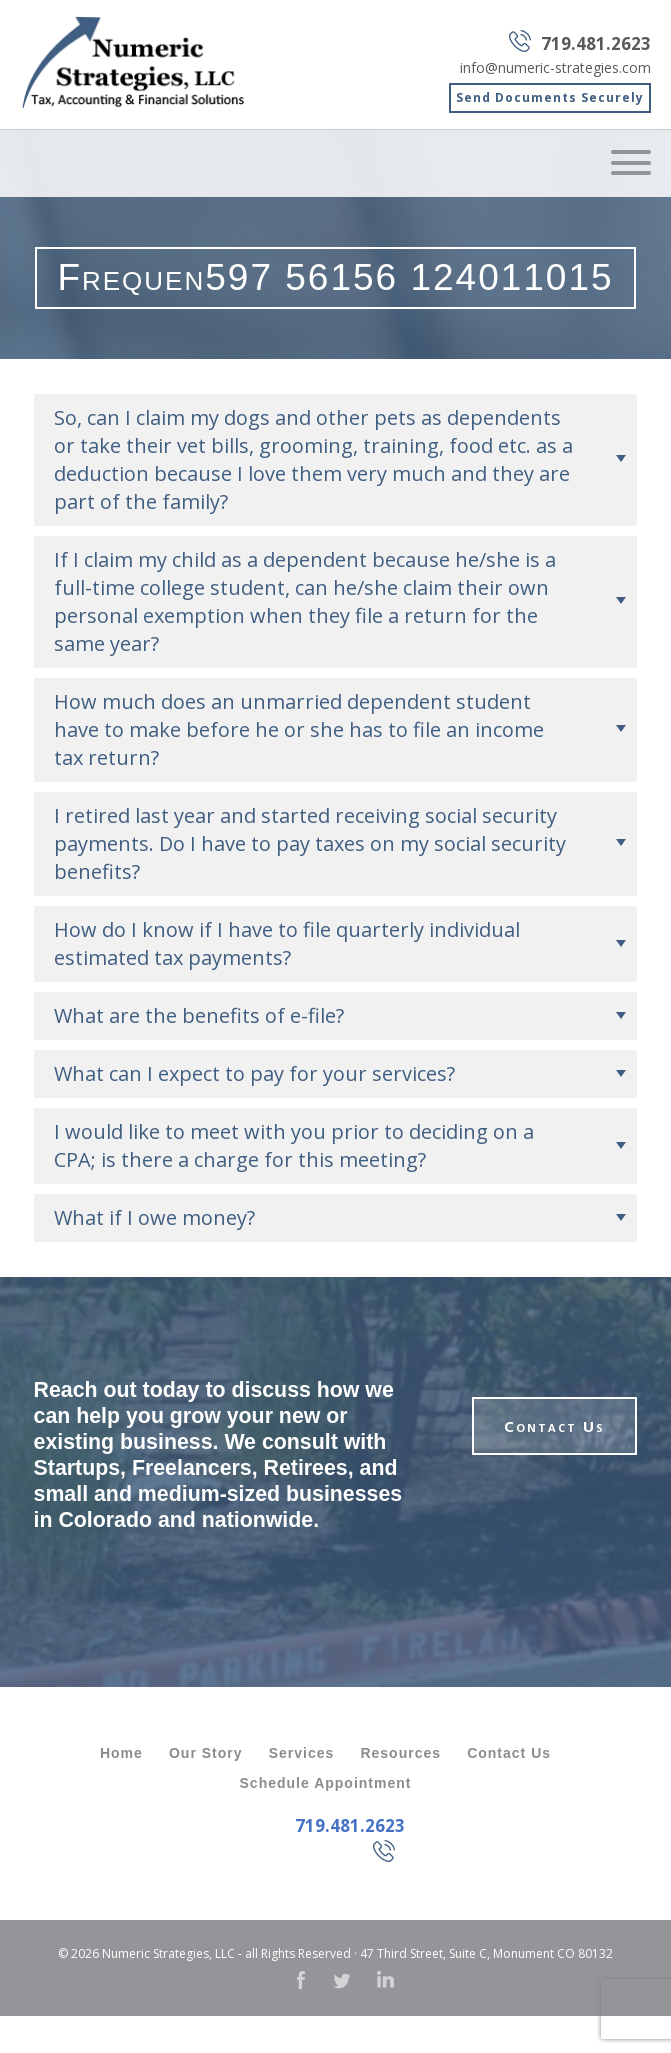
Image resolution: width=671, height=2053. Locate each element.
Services (302, 1753)
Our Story (206, 1753)
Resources (400, 1753)
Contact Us (554, 1426)
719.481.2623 (596, 43)
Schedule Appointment (326, 1783)
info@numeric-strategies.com (555, 67)
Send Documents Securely (550, 97)
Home (121, 1753)
